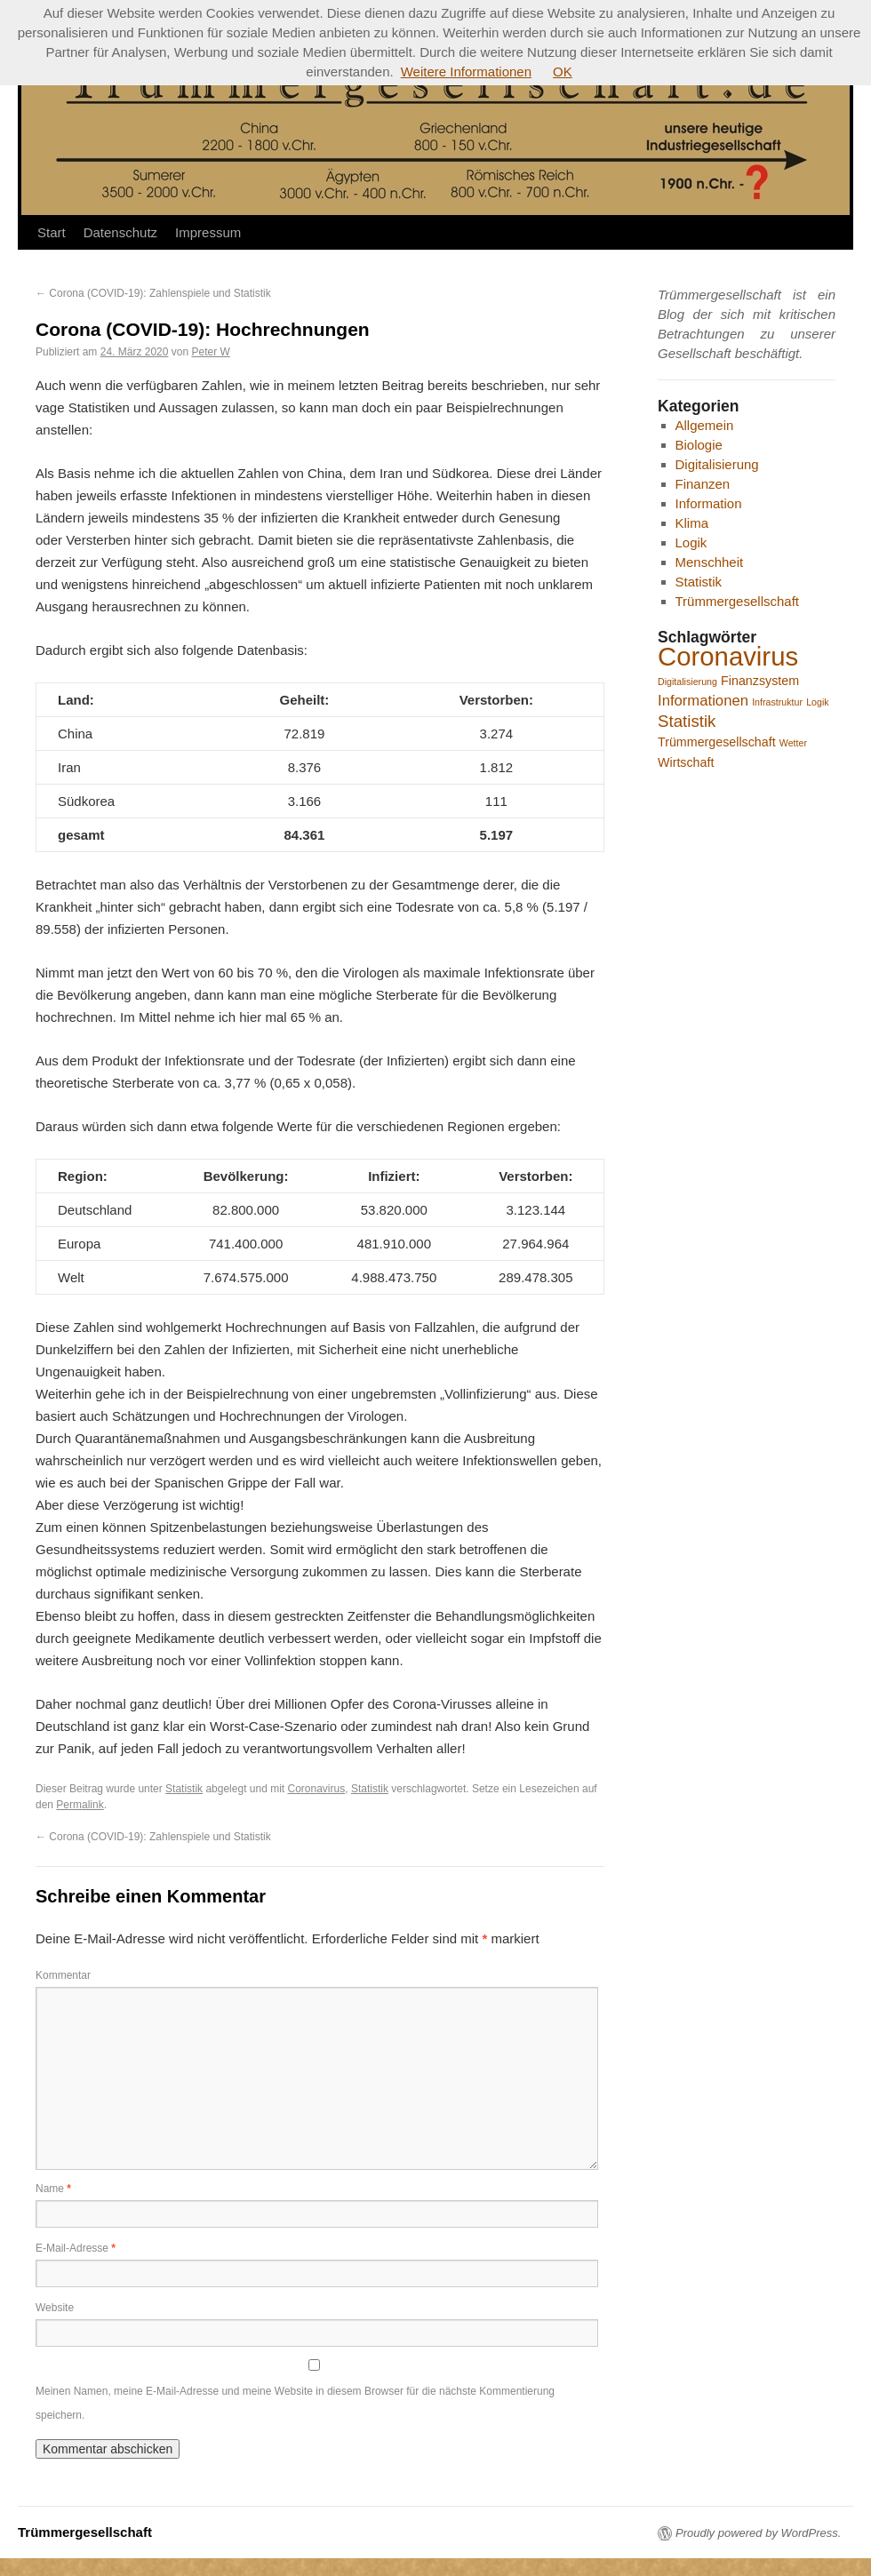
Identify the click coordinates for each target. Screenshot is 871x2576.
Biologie (699, 444)
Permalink (79, 1804)
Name (53, 2188)
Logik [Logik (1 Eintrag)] (817, 702)
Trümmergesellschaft (737, 601)
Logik (691, 542)
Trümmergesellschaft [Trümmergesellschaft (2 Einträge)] (717, 742)
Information (708, 503)
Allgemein (704, 425)
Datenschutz (120, 232)
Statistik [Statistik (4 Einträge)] (686, 721)
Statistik (184, 1788)
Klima (692, 522)
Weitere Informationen (466, 71)
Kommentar (63, 1975)
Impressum (208, 232)
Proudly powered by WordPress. (758, 2533)
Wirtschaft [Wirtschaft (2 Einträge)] (686, 762)
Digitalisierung (717, 464)
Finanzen (703, 483)
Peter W (210, 352)
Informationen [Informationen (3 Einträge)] (703, 700)
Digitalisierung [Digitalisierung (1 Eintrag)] (687, 681)
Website (55, 2307)
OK (562, 71)
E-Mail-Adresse (76, 2248)
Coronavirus (317, 1788)
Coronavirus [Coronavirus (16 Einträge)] (728, 656)
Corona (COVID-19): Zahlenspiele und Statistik (153, 293)
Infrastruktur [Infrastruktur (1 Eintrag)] (777, 702)
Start (51, 232)
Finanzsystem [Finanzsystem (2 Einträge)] (760, 681)
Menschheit (709, 562)
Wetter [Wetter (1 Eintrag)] (793, 743)
